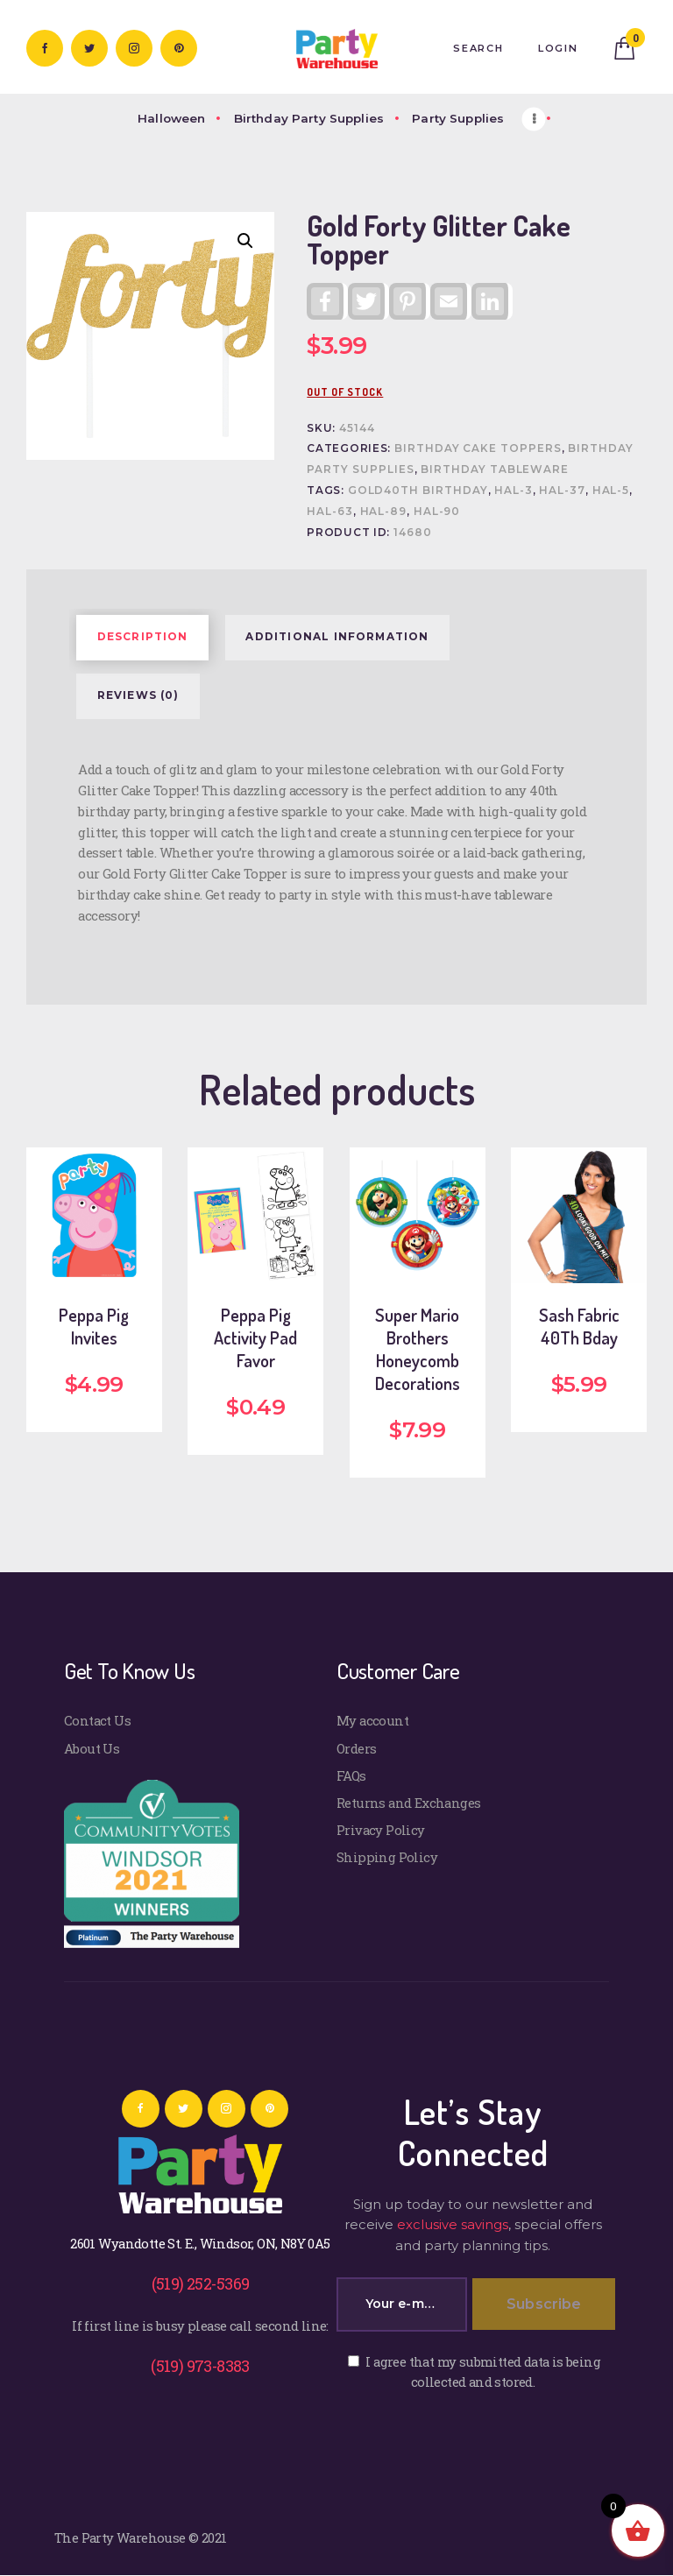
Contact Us (97, 1720)
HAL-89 (383, 511)
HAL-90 (437, 511)
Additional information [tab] (337, 637)
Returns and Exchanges (408, 1802)
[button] (245, 241)
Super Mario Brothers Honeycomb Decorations (417, 1348)
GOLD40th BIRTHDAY (418, 490)
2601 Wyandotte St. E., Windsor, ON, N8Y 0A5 (199, 2243)
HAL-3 (513, 490)
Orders (356, 1748)
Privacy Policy (380, 1829)
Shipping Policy (386, 1857)
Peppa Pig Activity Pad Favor (255, 1337)
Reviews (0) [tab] (138, 695)
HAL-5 (611, 490)
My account (372, 1720)
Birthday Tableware (495, 469)
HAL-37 (562, 490)
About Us (91, 1748)
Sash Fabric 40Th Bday (579, 1326)
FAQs (351, 1775)
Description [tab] (142, 637)
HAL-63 (330, 511)
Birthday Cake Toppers (478, 448)
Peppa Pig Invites (94, 1326)
